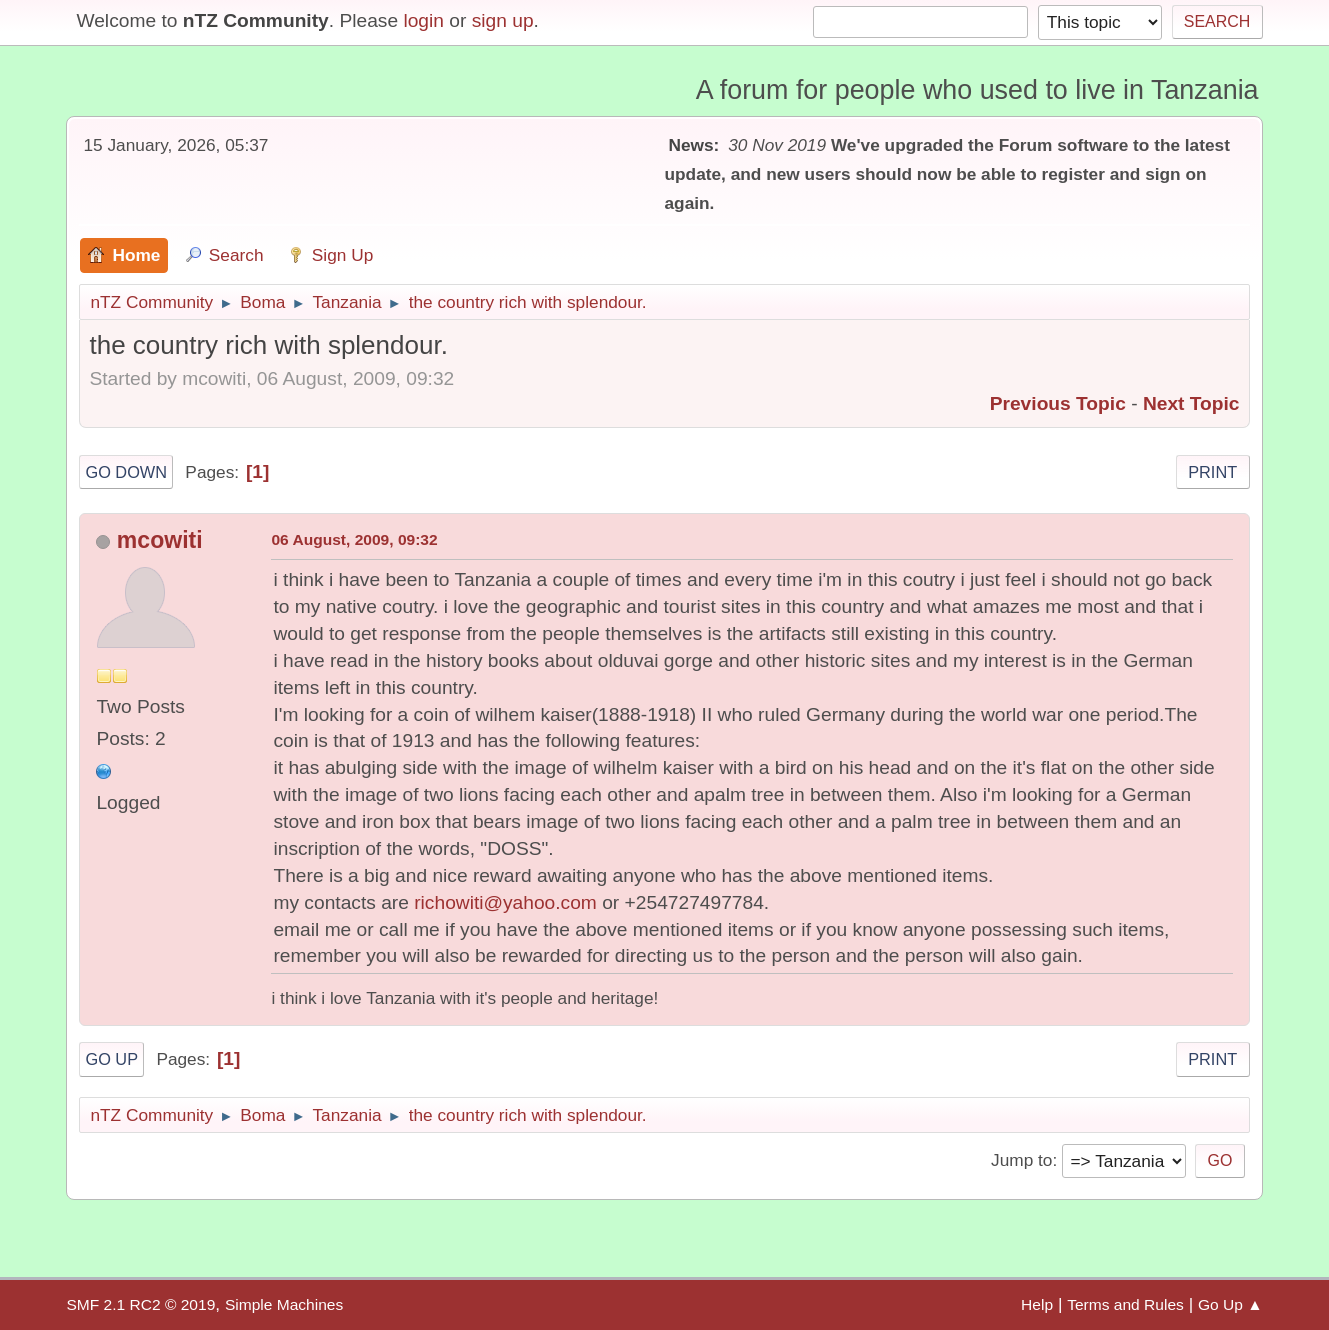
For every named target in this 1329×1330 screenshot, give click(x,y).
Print (1212, 472)
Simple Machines (284, 1304)
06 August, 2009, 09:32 (354, 539)
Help (1037, 1304)
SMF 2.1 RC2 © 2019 (140, 1304)
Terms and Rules (1125, 1304)
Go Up (111, 1059)
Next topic (1191, 403)
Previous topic (1058, 403)
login (423, 20)
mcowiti (160, 540)
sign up (503, 20)
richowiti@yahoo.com (505, 902)
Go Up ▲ (1230, 1304)
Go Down (126, 472)
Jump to (1021, 1160)
